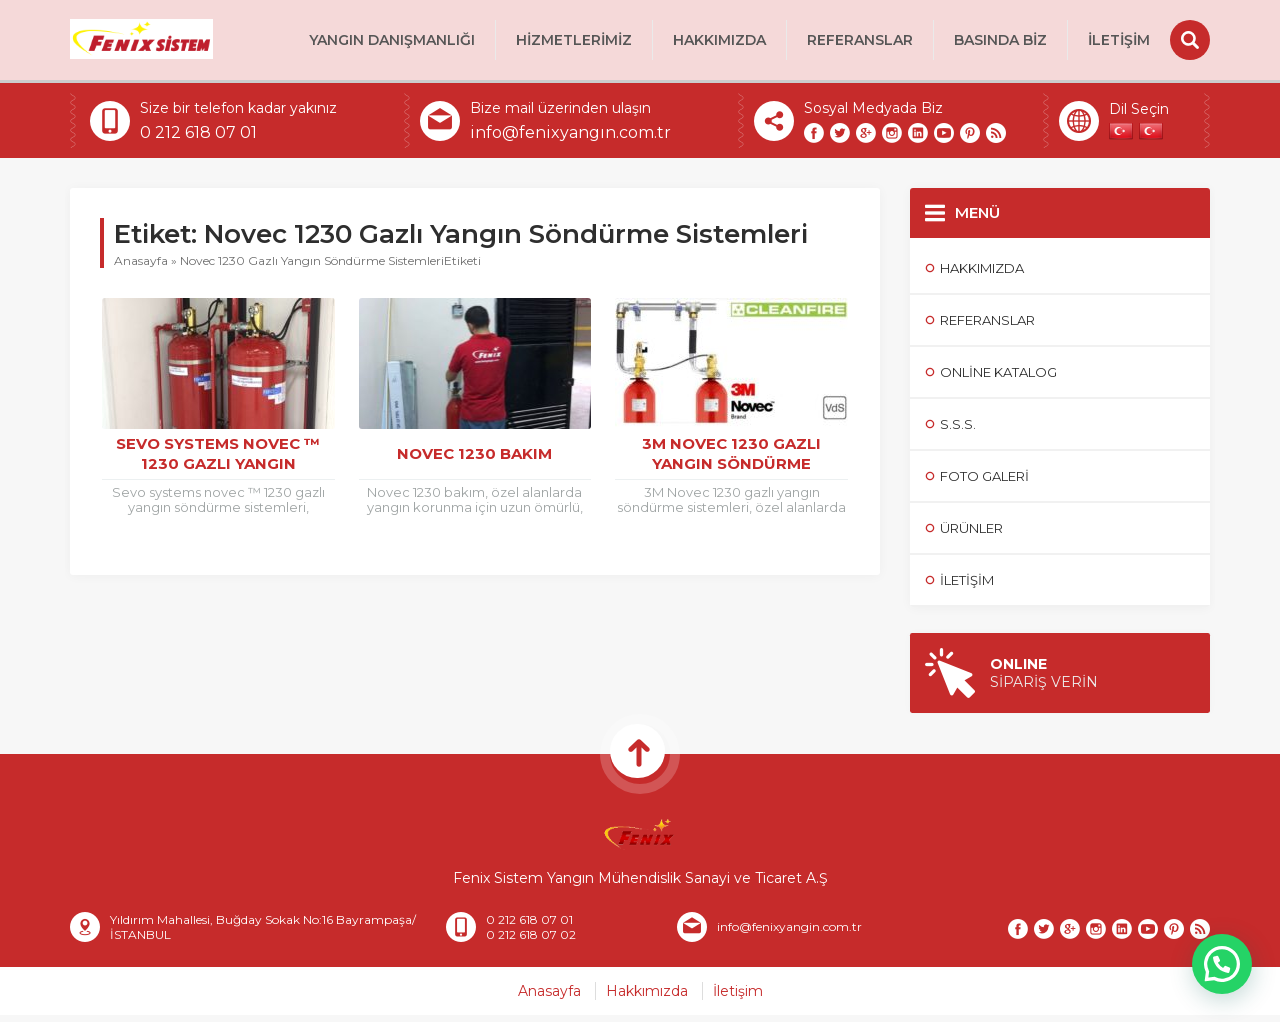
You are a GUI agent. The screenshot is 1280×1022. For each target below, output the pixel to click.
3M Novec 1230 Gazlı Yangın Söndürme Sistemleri (731, 466)
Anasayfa (141, 263)
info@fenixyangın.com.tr (570, 135)
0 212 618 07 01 (198, 135)
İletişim (1119, 40)
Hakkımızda (719, 40)
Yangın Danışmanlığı (392, 40)
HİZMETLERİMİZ (574, 40)
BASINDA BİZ (1000, 40)
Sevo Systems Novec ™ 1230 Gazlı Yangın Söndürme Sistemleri (218, 466)
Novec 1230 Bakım (474, 456)
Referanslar (860, 40)
